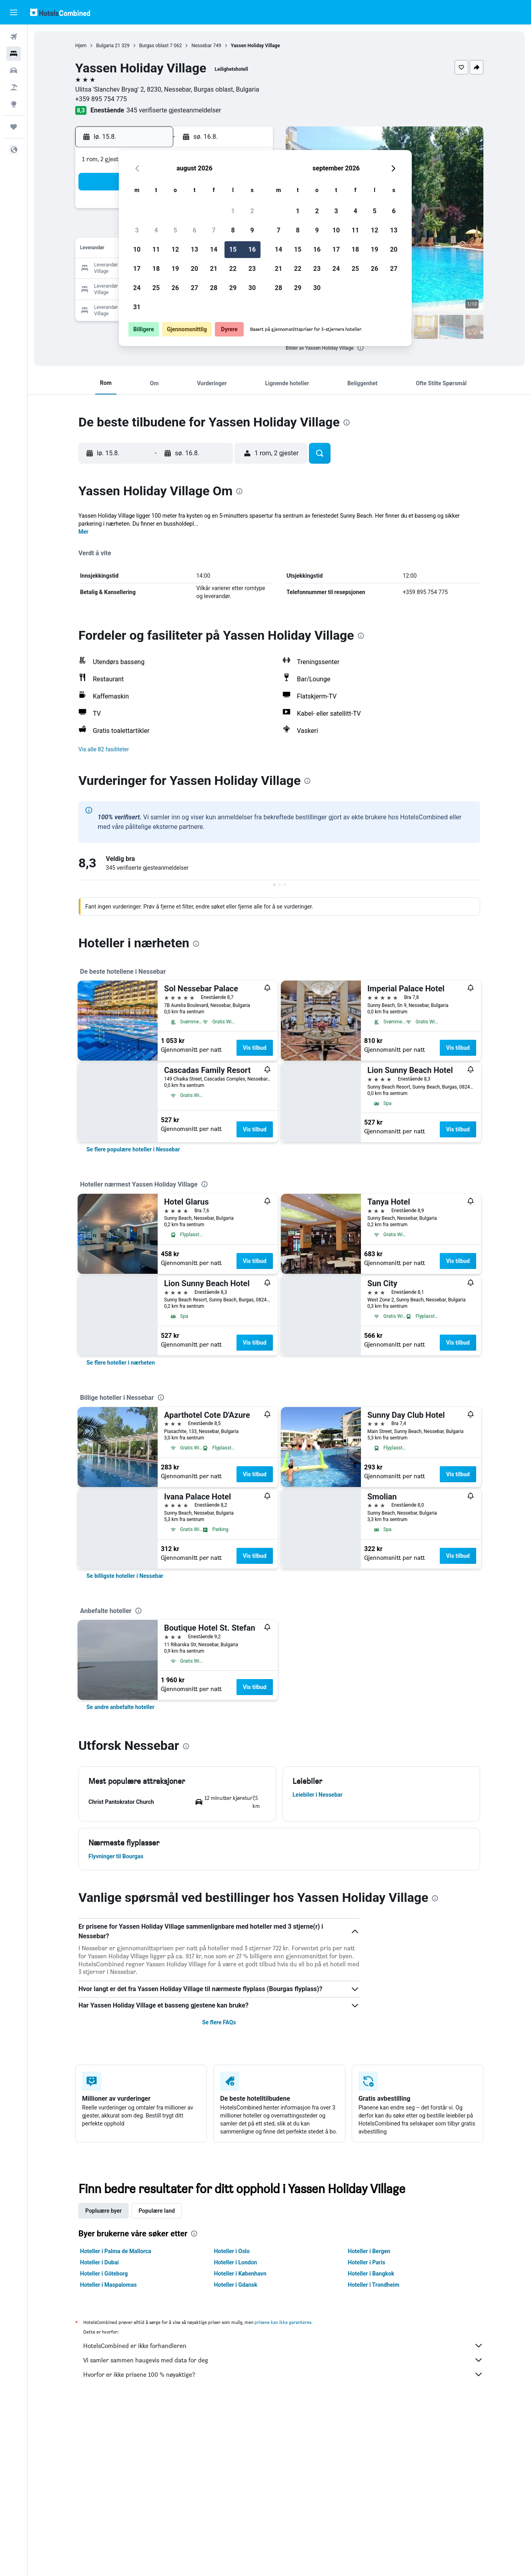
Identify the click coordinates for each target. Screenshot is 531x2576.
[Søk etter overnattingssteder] (13, 54)
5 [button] (175, 230)
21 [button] (213, 268)
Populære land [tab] (156, 2211)
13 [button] (194, 249)
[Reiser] (13, 127)
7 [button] (213, 230)
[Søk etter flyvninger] (13, 37)
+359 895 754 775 (101, 99)
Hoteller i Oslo (232, 2251)
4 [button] (156, 230)
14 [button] (213, 249)
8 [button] (232, 230)
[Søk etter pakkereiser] (13, 87)
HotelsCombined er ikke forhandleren (283, 2345)
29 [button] (232, 288)
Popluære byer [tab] (103, 2211)
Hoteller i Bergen (369, 2251)
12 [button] (175, 249)
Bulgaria (105, 45)
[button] (13, 12)
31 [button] (136, 307)
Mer (83, 531)
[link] (133, 1149)
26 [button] (175, 288)
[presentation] (360, 347)
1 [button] (232, 211)
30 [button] (252, 288)
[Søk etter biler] (13, 70)
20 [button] (194, 268)
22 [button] (232, 268)
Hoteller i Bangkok (371, 2273)
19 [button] (175, 268)
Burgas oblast (154, 45)
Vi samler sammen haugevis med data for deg (283, 2360)
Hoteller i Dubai (99, 2262)
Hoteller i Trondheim (373, 2285)
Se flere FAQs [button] (219, 2022)
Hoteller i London (235, 2262)
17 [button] (136, 268)
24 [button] (136, 288)
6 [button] (194, 230)
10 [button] (136, 249)
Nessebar (201, 45)
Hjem (80, 45)
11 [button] (156, 249)
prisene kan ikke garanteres (282, 2322)
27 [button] (194, 288)
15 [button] (232, 249)
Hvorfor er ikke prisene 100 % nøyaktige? (283, 2374)
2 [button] (252, 211)
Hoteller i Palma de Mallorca (115, 2251)
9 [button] (252, 230)
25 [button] (156, 288)
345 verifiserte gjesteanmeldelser (173, 110)
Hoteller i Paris (366, 2262)
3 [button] (136, 230)
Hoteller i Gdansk (235, 2285)
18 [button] (156, 268)
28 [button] (213, 288)
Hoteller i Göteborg (104, 2273)
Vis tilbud (255, 1048)
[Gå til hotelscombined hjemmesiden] (60, 12)
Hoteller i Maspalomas (108, 2285)
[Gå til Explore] (13, 104)
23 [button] (252, 268)
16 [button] (252, 249)
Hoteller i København (240, 2273)
